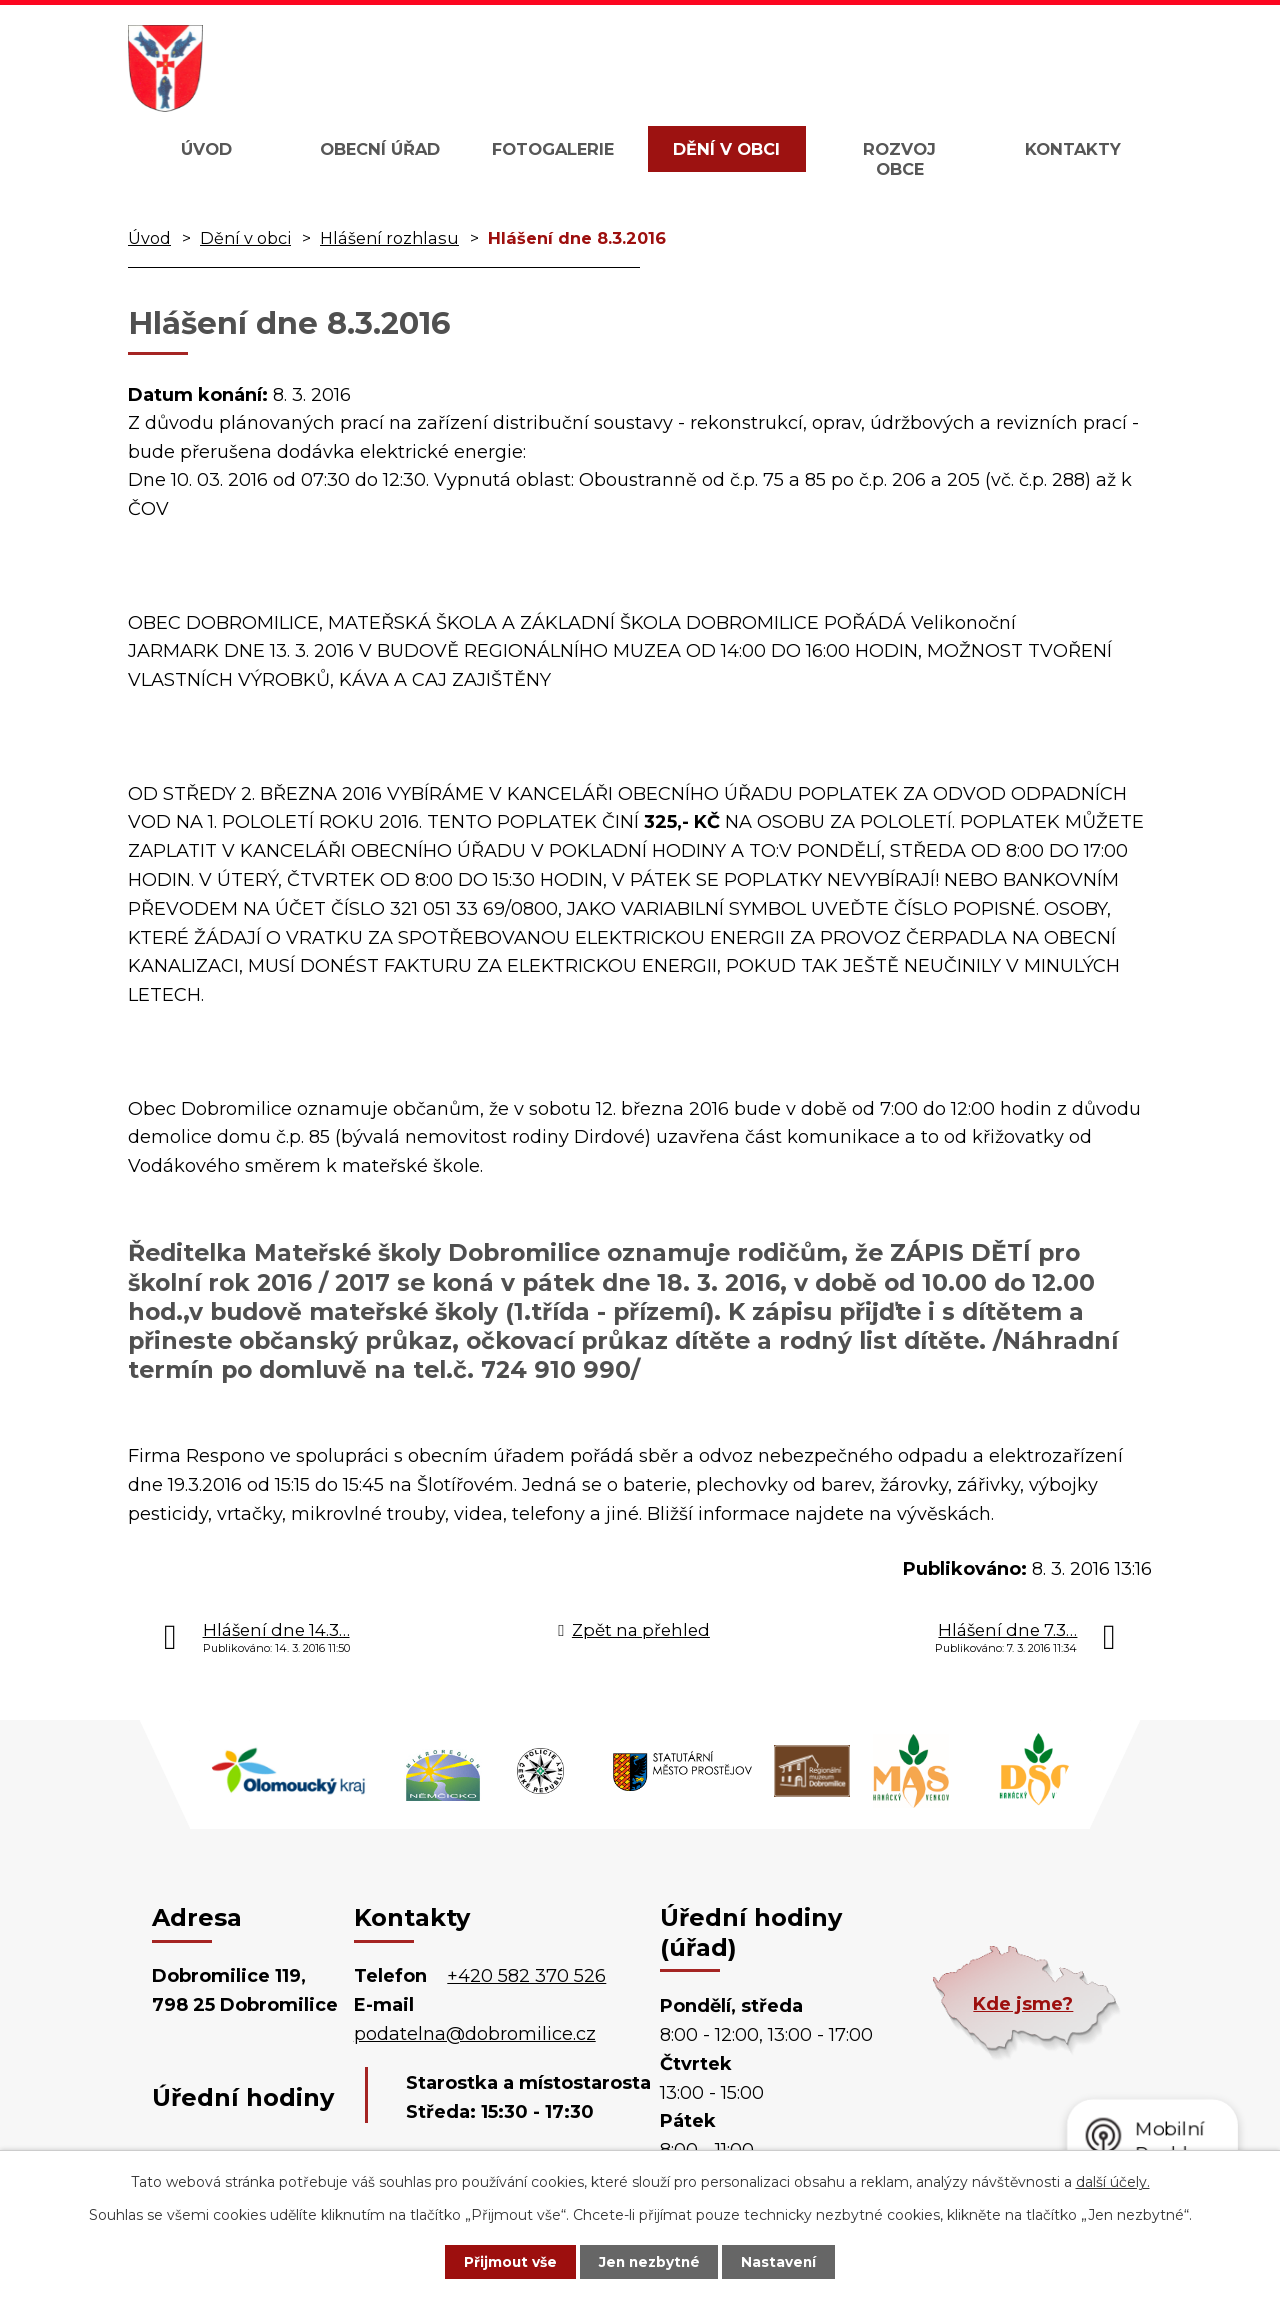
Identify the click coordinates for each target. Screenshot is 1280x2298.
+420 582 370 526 (526, 1976)
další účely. (1113, 2181)
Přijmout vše (504, 2261)
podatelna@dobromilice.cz (475, 2034)
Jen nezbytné (649, 2261)
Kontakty (1073, 149)
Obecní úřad (380, 149)
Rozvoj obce (899, 159)
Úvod (206, 149)
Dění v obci (726, 149)
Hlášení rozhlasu (389, 238)
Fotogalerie (553, 149)
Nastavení (786, 2261)
